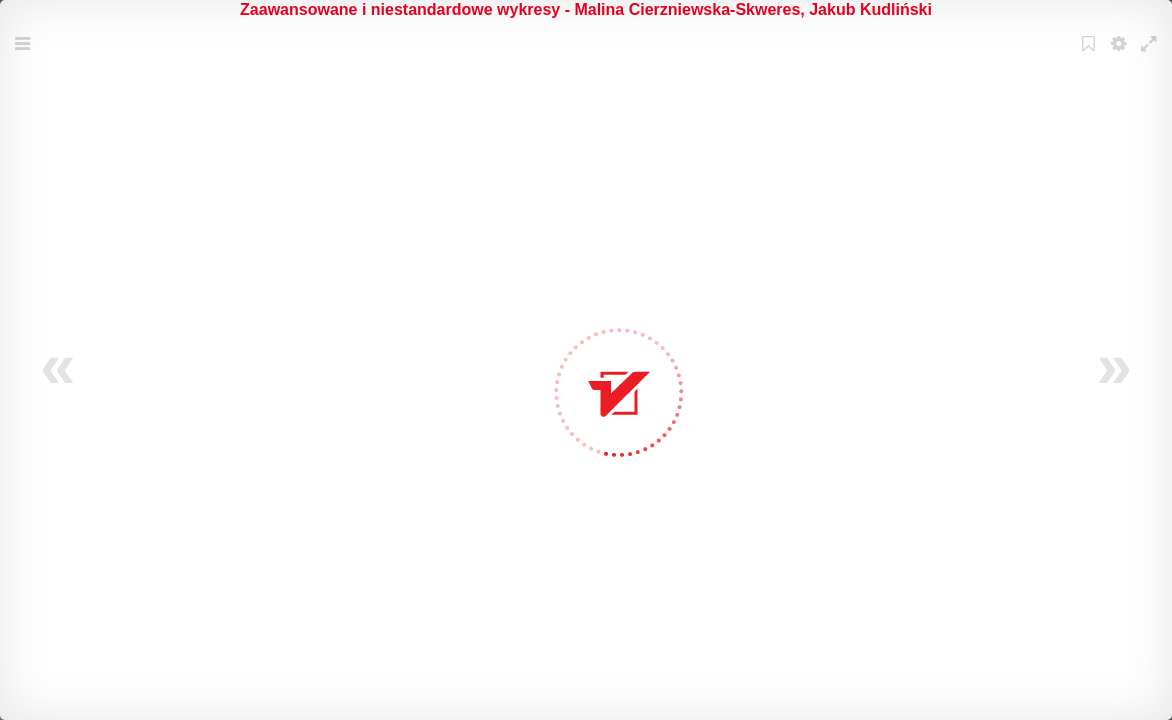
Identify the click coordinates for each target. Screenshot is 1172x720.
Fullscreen (1151, 56)
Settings (1121, 56)
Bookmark (1091, 56)
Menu (25, 56)
